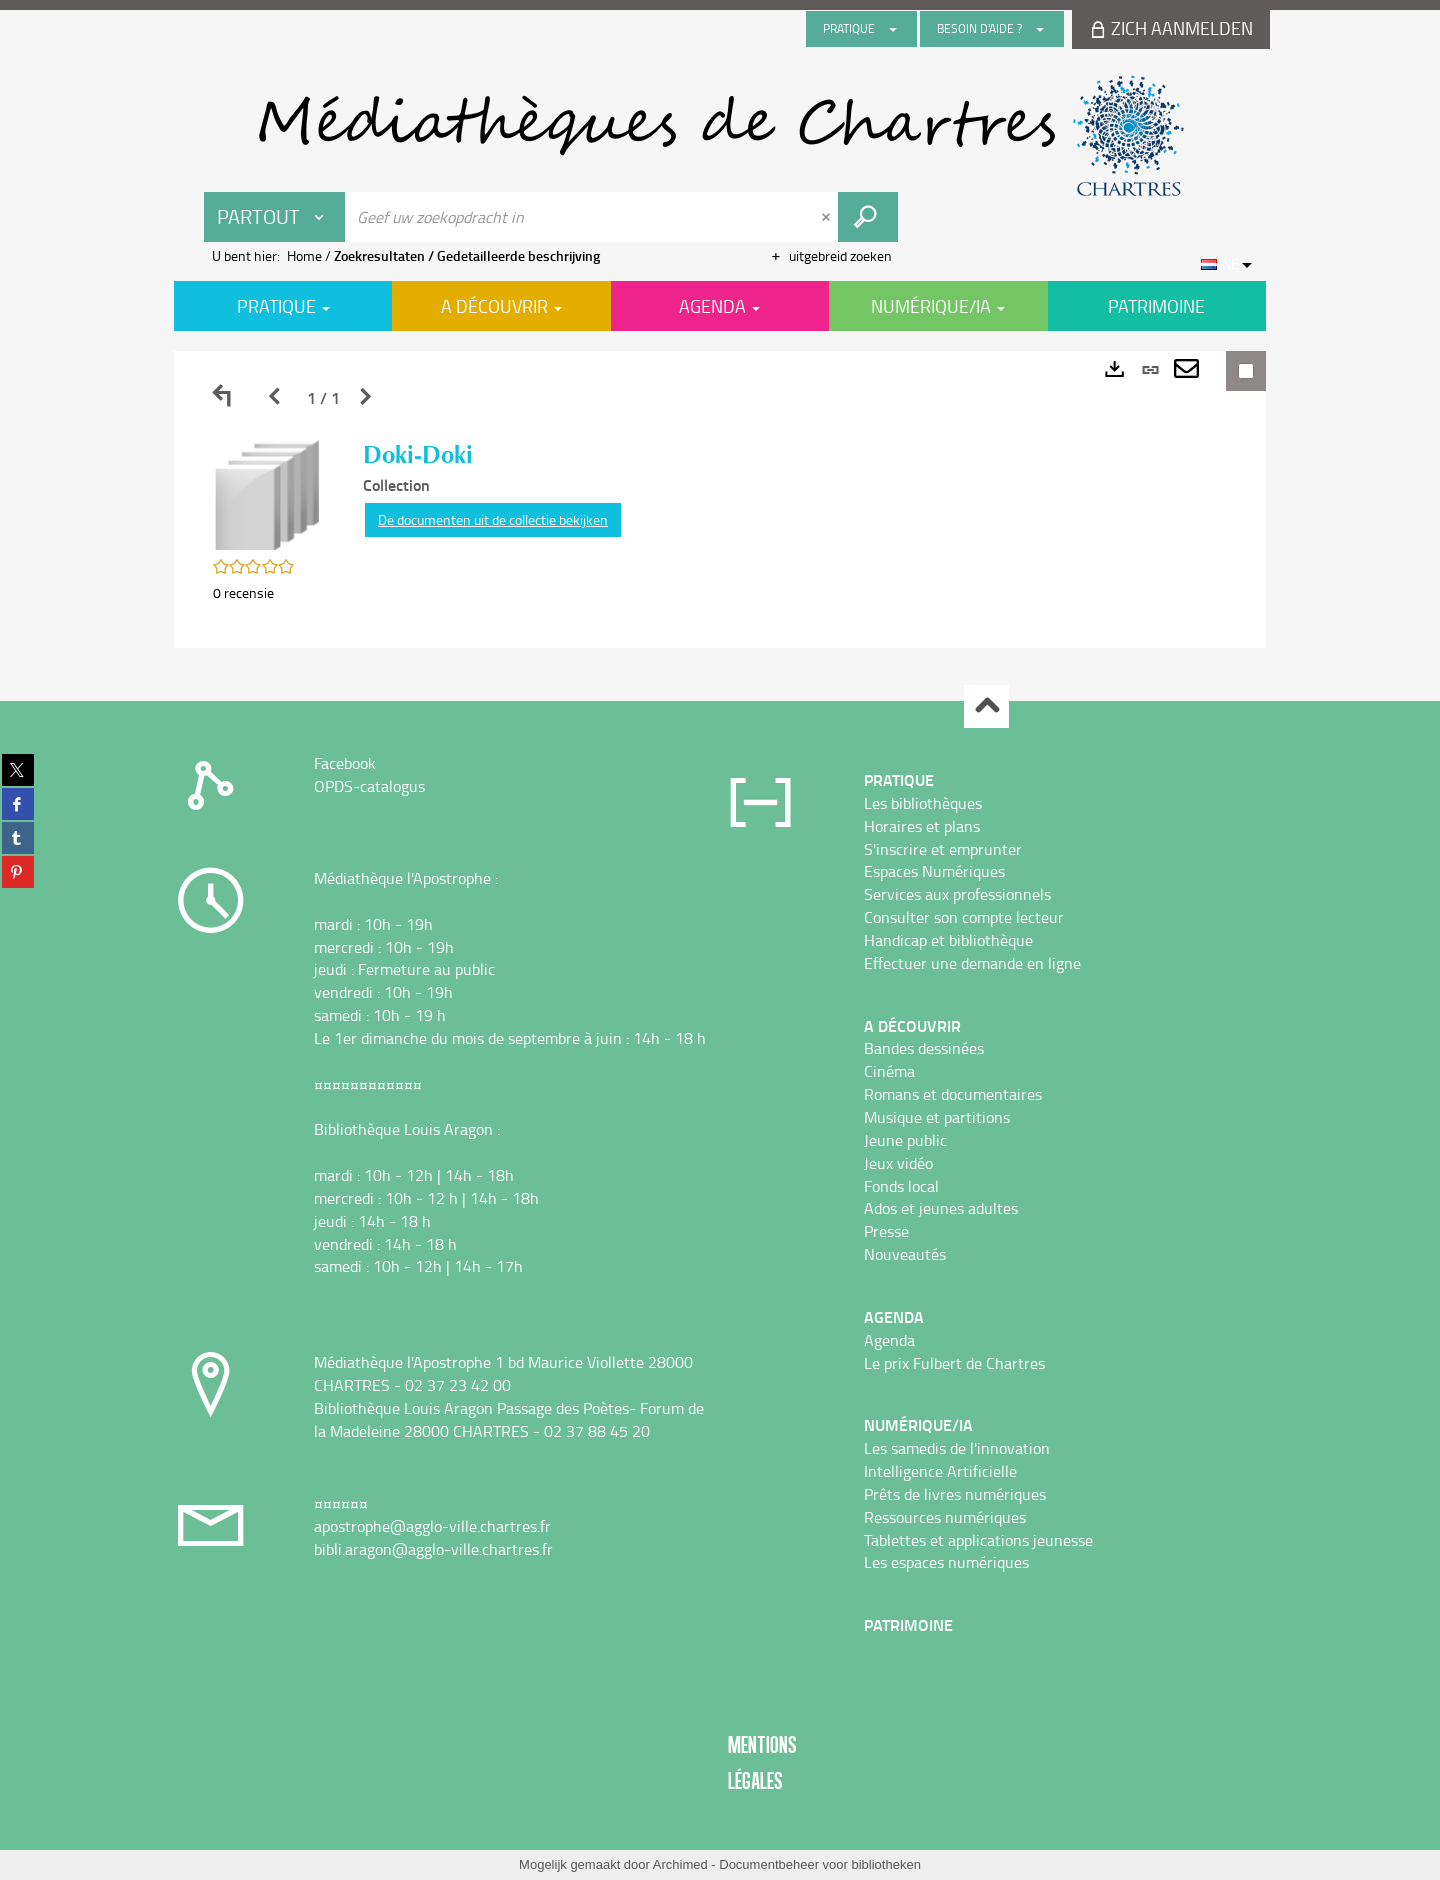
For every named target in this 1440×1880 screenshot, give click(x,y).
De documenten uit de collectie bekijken (493, 519)
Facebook (345, 763)
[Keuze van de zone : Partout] (275, 217)
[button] (268, 493)
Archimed (680, 1864)
